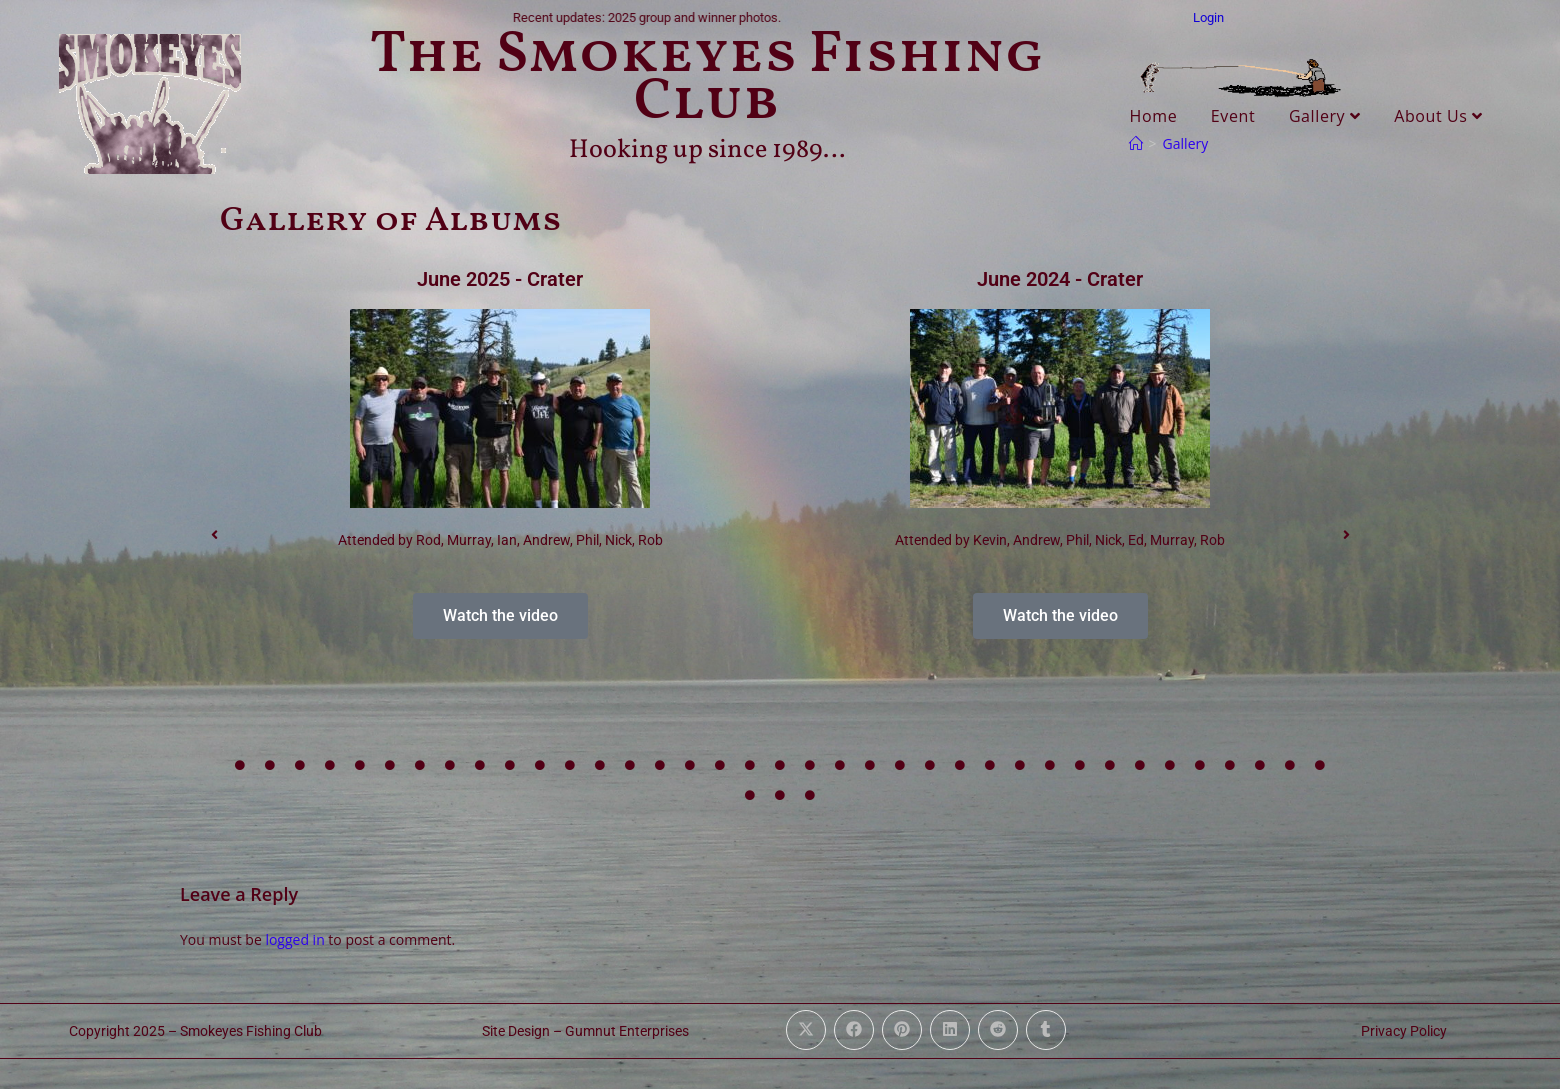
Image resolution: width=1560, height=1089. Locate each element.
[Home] (1136, 143)
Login (1208, 17)
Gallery (1325, 116)
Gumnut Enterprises (627, 1031)
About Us (1438, 116)
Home (1154, 116)
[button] (214, 535)
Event (1233, 116)
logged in (294, 939)
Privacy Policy (1404, 1031)
